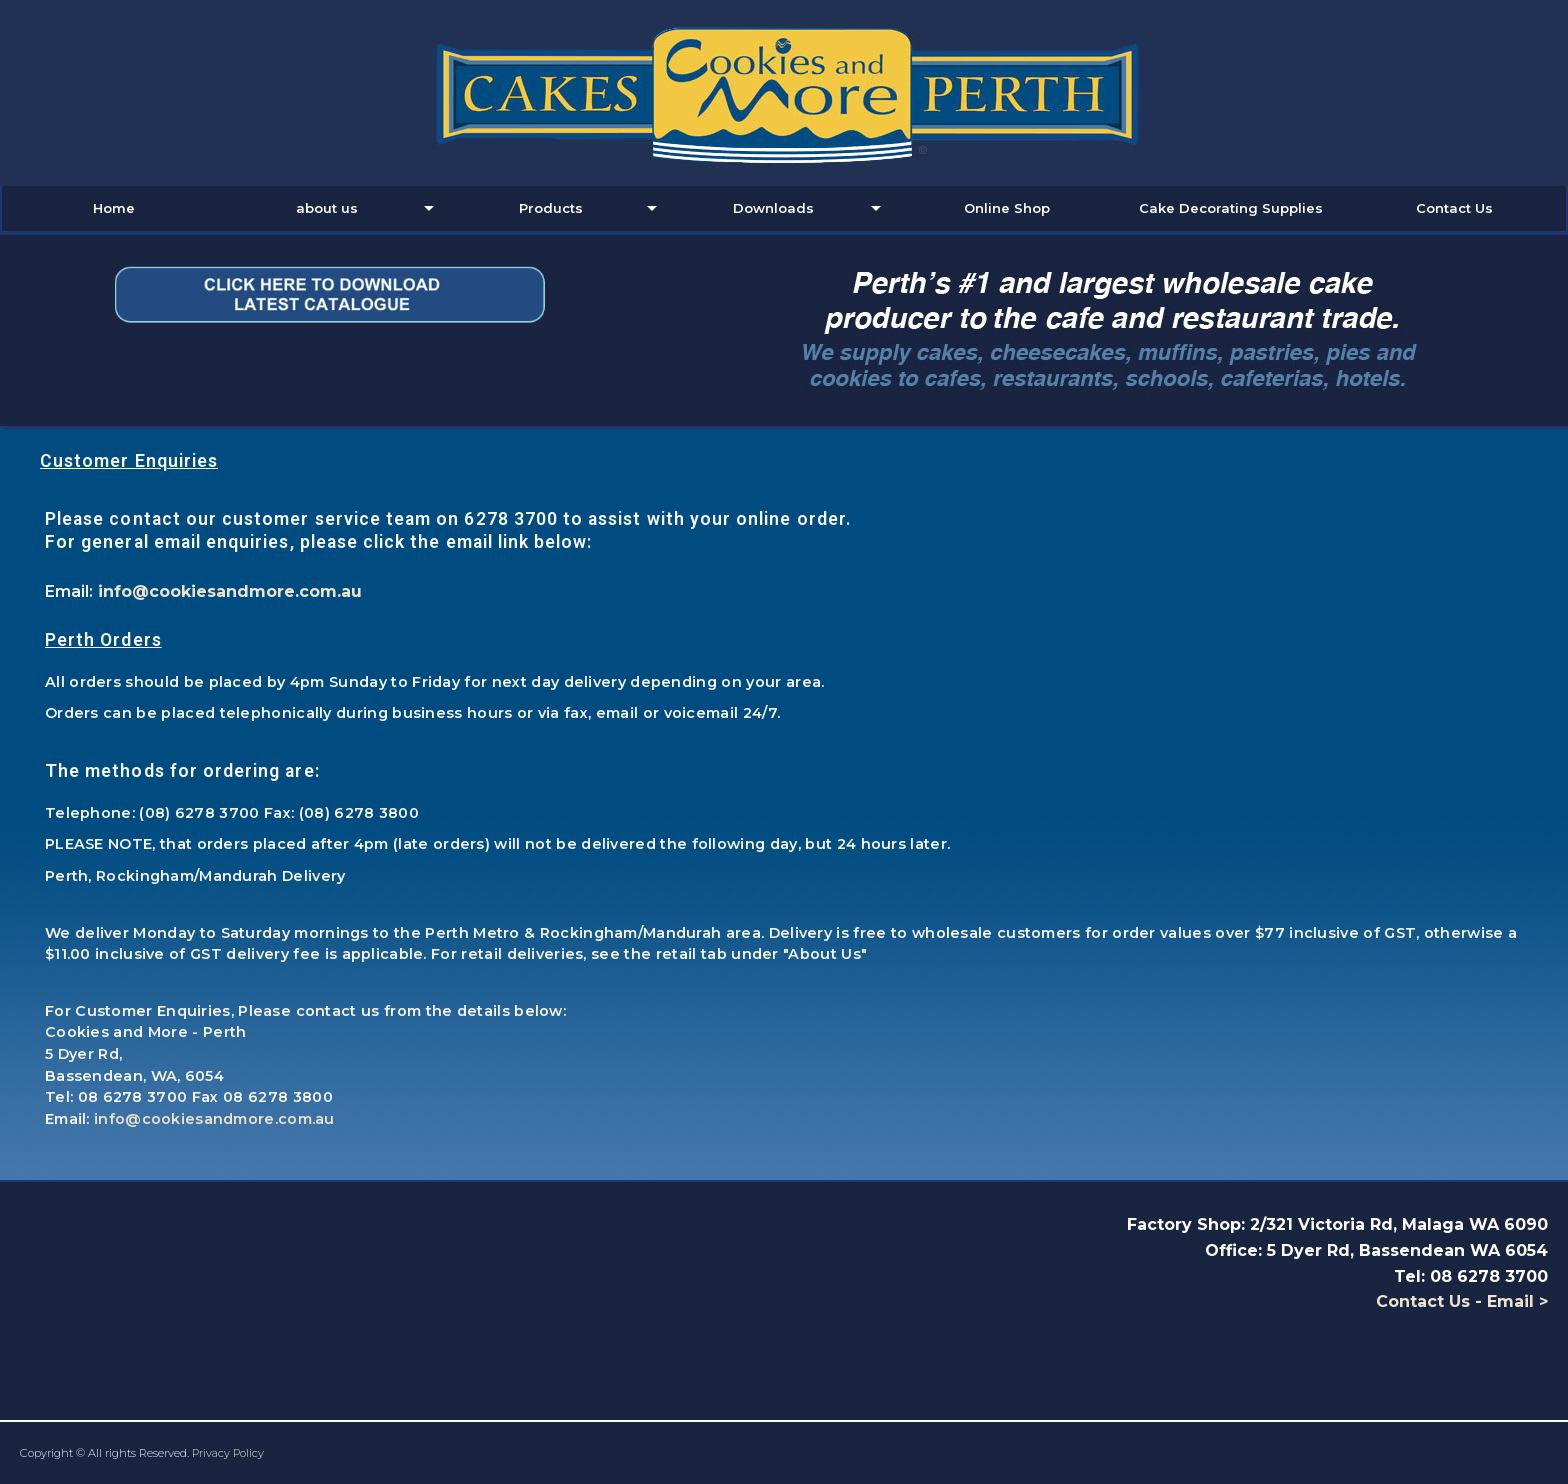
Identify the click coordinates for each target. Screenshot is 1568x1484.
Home (114, 208)
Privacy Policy (228, 1453)
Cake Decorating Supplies (1231, 208)
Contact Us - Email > (1462, 1301)
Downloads (773, 208)
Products (551, 208)
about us (327, 208)
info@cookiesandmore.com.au (230, 591)
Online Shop (1007, 208)
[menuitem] (113, 208)
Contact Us (1454, 208)
